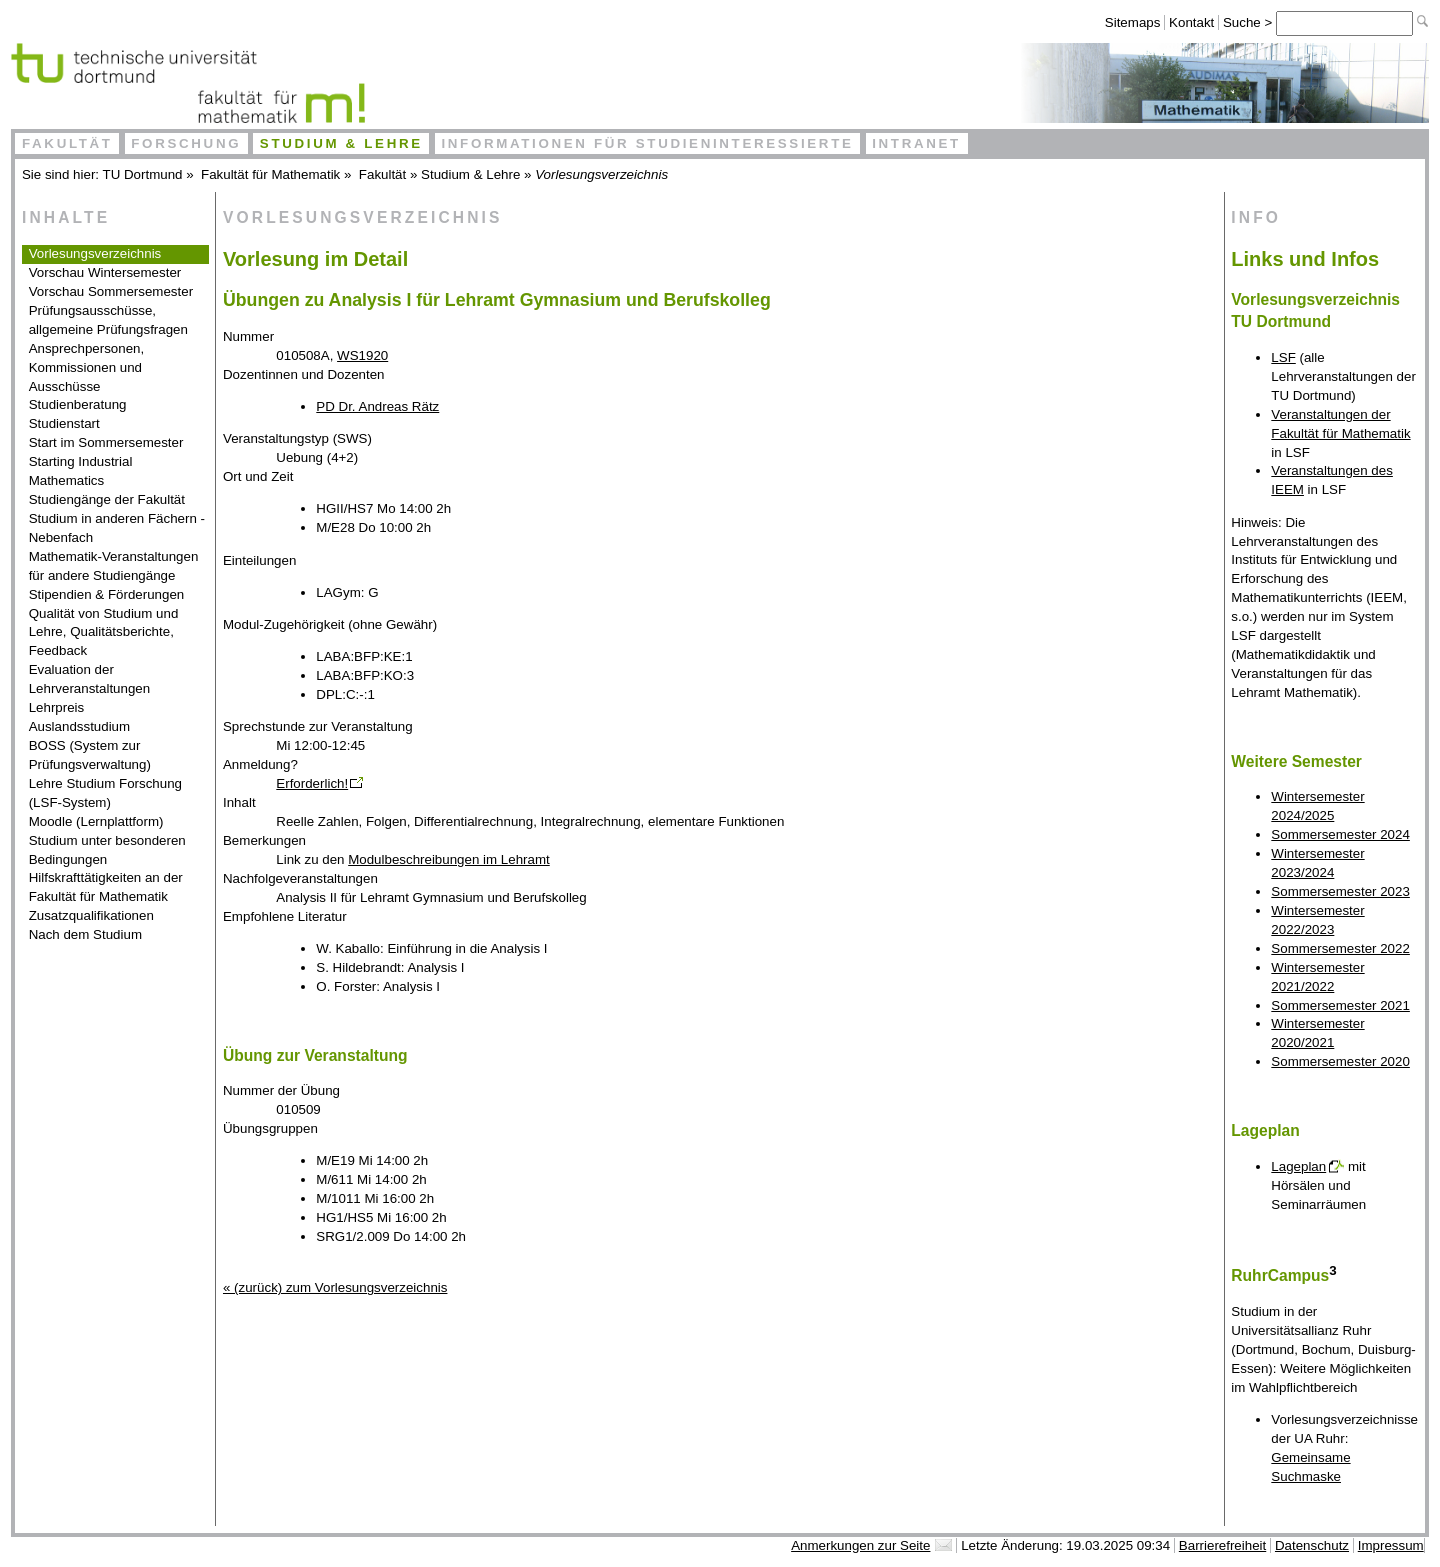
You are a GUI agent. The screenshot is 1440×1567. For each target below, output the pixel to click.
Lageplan (1298, 1166)
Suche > (1249, 22)
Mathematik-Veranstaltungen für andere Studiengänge (114, 566)
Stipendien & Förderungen (107, 594)
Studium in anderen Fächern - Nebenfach (117, 528)
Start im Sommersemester (106, 442)
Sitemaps (1133, 22)
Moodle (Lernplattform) (96, 821)
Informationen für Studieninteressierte (647, 143)
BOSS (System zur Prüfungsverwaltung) (90, 755)
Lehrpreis (57, 707)
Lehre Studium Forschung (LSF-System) (105, 793)
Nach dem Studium (85, 934)
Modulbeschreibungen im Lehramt (449, 859)
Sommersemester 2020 (1340, 1061)
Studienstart (64, 423)
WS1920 (362, 355)
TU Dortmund (143, 174)
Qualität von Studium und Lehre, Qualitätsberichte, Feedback (104, 632)
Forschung (186, 143)
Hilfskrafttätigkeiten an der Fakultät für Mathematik (106, 887)
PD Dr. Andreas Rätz (377, 406)
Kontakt (1191, 22)
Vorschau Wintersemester (105, 272)
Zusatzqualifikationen (91, 915)
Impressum (1391, 1545)
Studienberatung (78, 404)
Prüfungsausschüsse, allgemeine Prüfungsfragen (108, 320)
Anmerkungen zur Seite (860, 1545)
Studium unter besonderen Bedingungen (107, 850)
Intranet (916, 143)
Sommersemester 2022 (1340, 948)
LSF (1283, 357)
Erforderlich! (312, 783)
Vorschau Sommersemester (111, 291)
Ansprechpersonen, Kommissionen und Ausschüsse (87, 367)
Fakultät (67, 143)
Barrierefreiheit (1222, 1545)
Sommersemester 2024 (1340, 834)
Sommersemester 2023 (1340, 891)
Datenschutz (1312, 1545)
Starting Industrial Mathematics (81, 471)
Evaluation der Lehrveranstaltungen (90, 679)
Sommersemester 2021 (1340, 1005)
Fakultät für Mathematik (270, 174)
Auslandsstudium (80, 726)
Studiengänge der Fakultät (107, 499)
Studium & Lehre (341, 143)
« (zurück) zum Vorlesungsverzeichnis (335, 1287)
